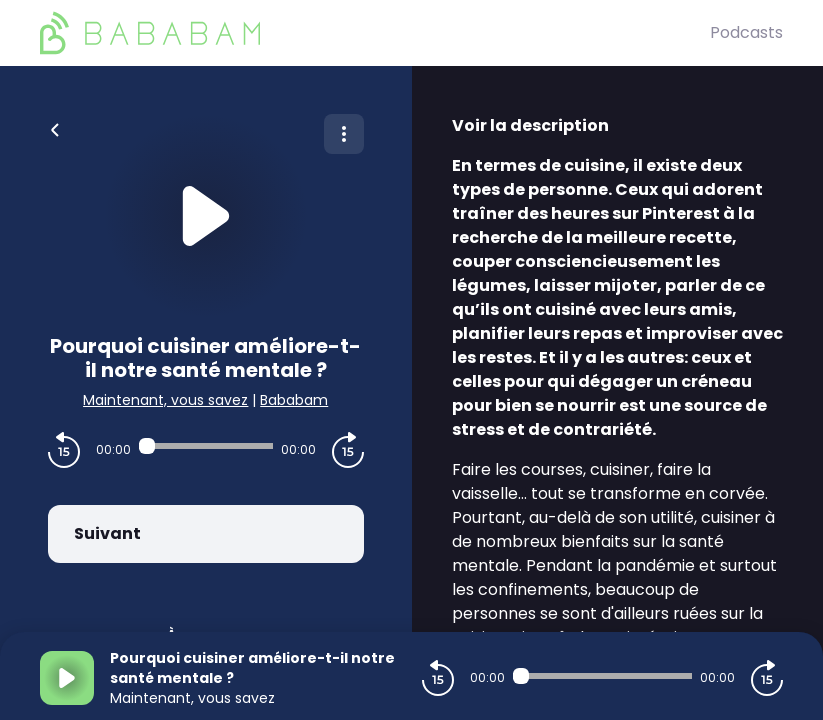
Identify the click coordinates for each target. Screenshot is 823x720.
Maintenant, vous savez (165, 400)
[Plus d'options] (344, 134)
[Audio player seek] (206, 446)
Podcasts (746, 32)
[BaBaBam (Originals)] (375, 33)
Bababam (294, 400)
